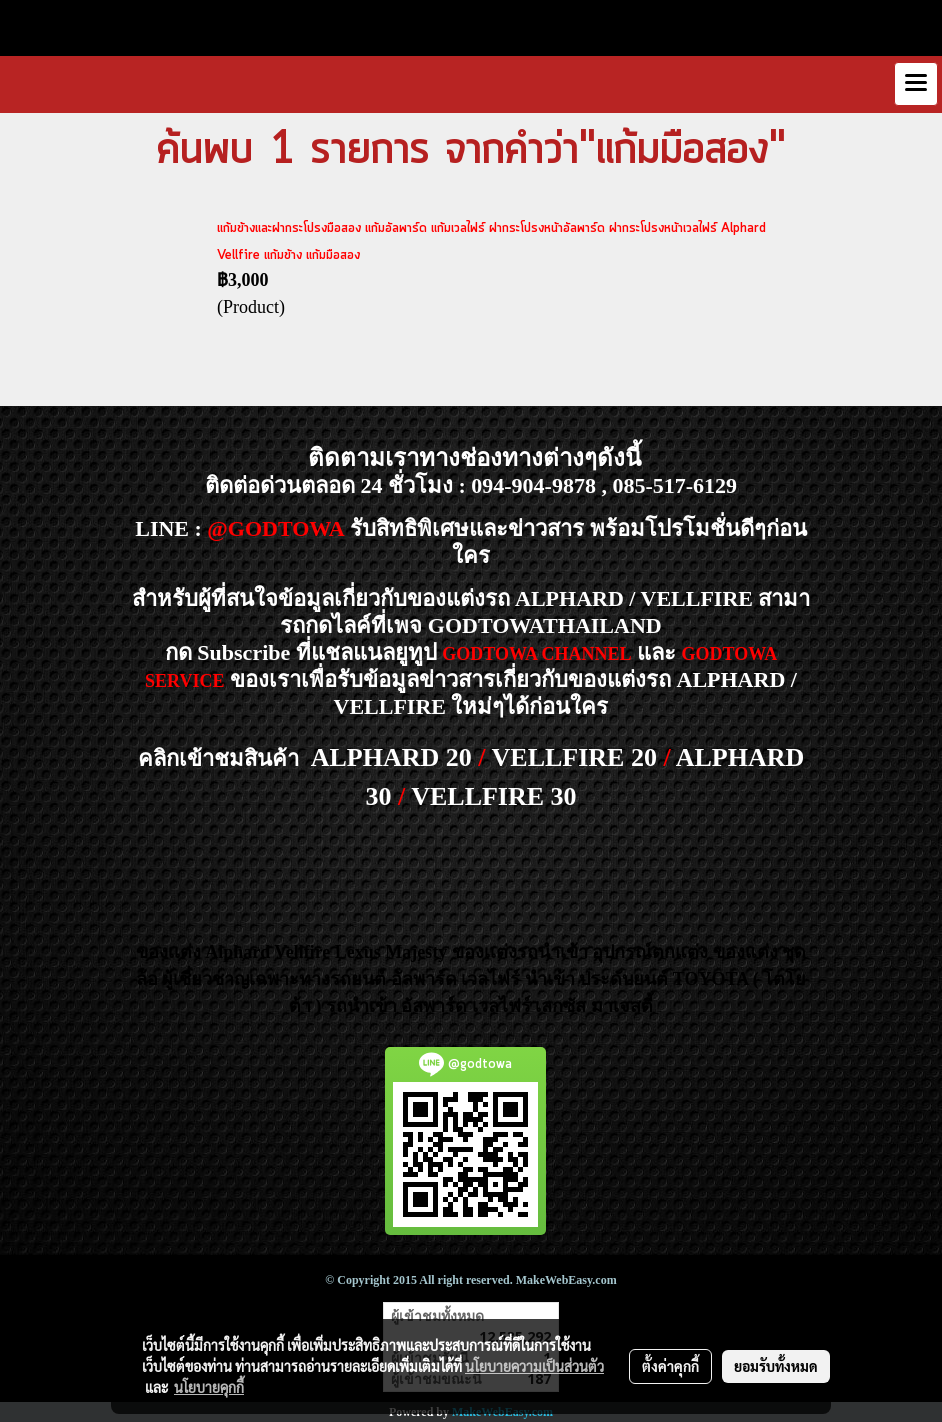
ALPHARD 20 (391, 757)
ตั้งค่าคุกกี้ (670, 1366)
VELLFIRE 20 (574, 757)
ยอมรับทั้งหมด (776, 1366)
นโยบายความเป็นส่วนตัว (534, 1366)
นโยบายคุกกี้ (209, 1387)
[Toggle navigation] (916, 84)
